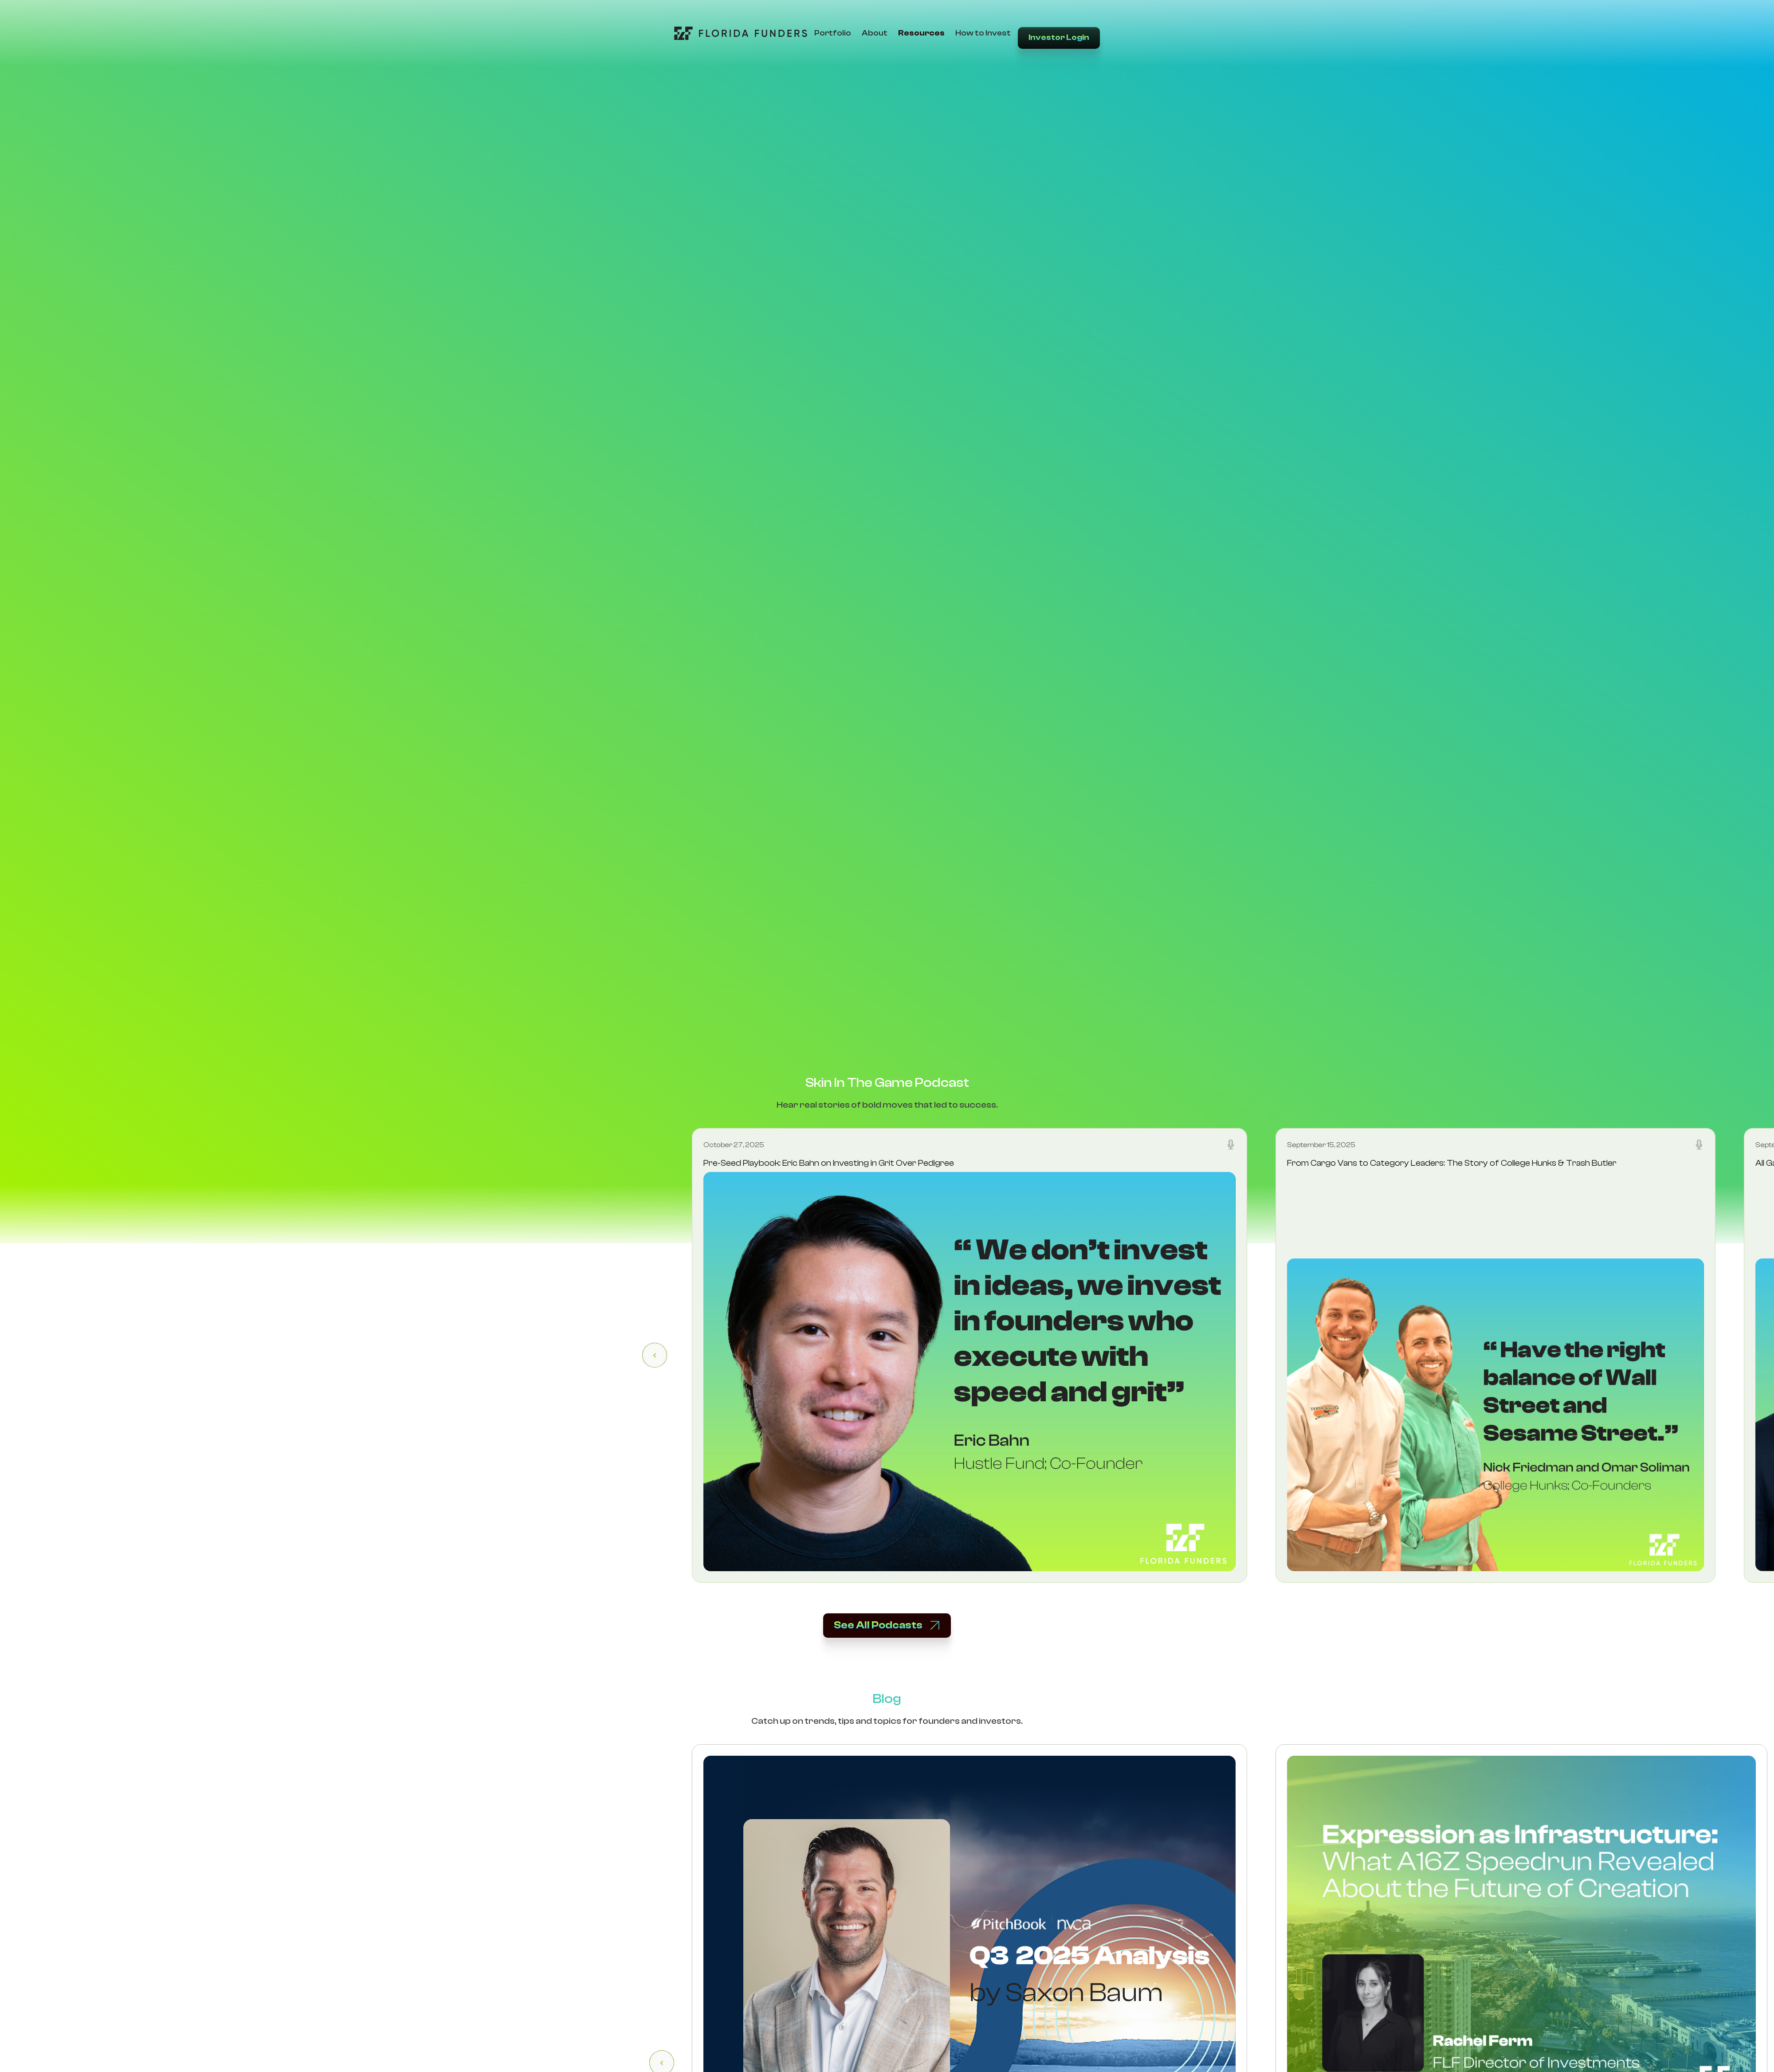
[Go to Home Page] (740, 33)
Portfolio (832, 33)
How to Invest (983, 33)
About (874, 33)
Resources (921, 33)
